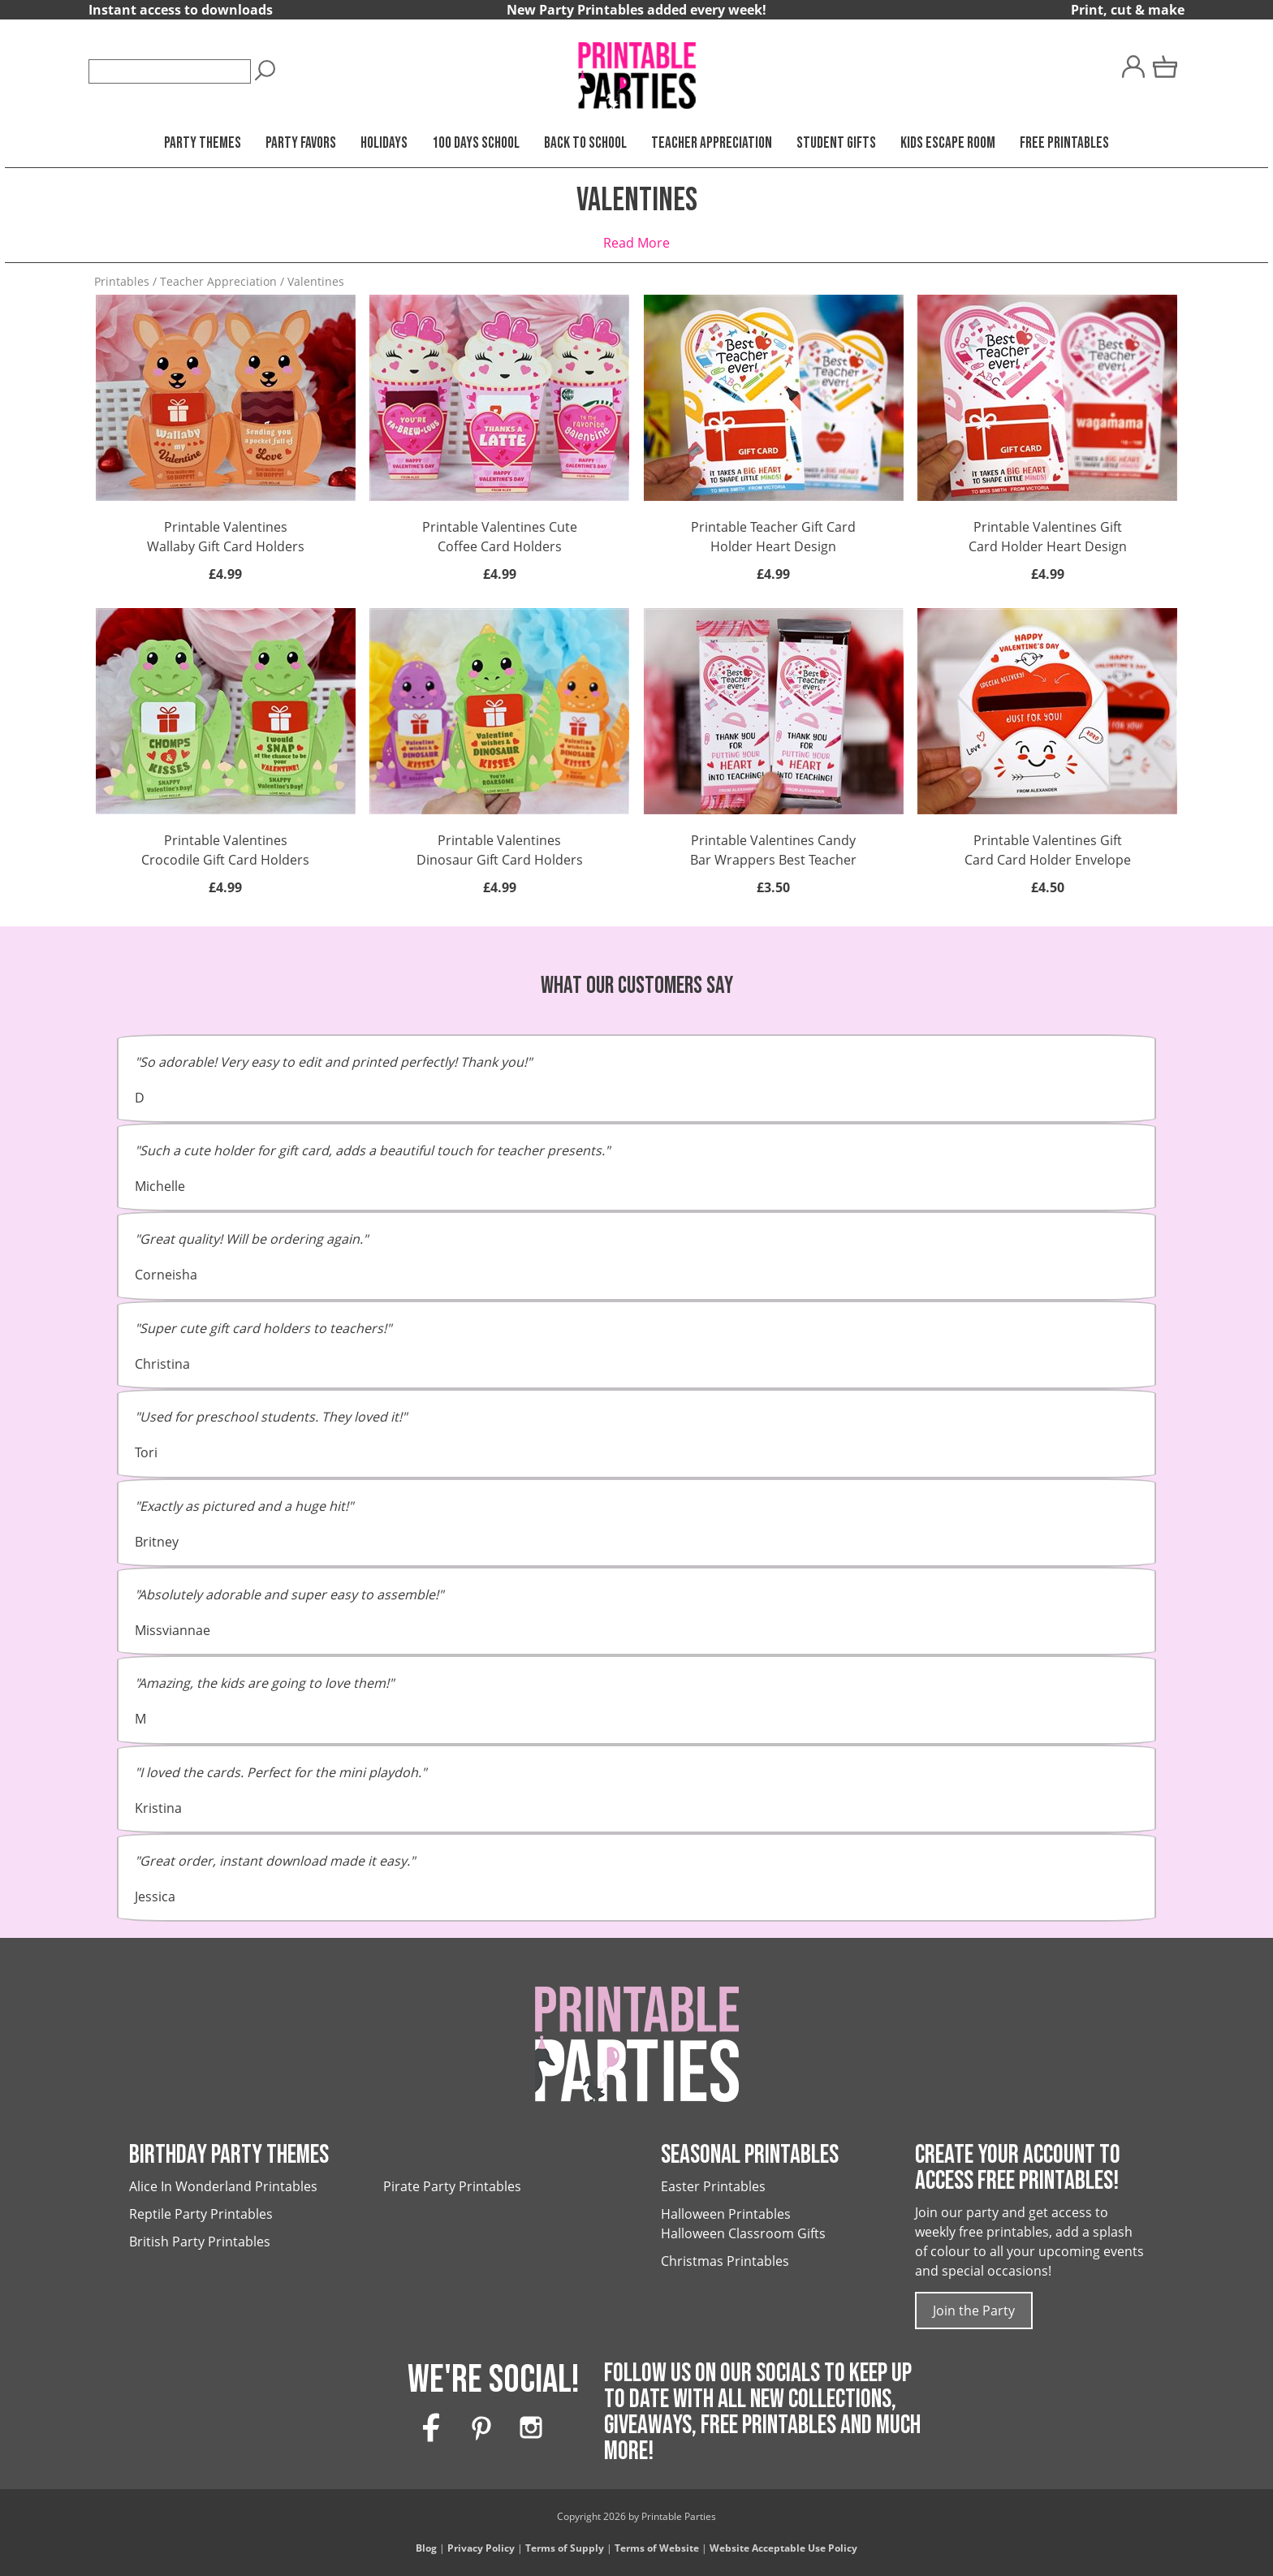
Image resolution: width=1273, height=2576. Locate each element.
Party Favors (300, 143)
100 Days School (476, 143)
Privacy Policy (481, 2548)
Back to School (585, 143)
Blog (426, 2548)
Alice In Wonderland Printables (223, 2186)
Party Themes (202, 143)
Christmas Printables (725, 2261)
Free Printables (1064, 143)
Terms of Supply (564, 2548)
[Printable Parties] (636, 68)
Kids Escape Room (947, 143)
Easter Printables (713, 2186)
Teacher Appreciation (711, 143)
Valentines (315, 281)
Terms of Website (657, 2548)
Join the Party (974, 2310)
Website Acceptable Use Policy (783, 2548)
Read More (636, 243)
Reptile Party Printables (201, 2214)
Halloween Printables (726, 2214)
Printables (121, 281)
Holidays (384, 143)
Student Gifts (836, 143)
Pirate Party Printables (452, 2186)
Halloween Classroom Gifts (743, 2233)
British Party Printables (199, 2241)
